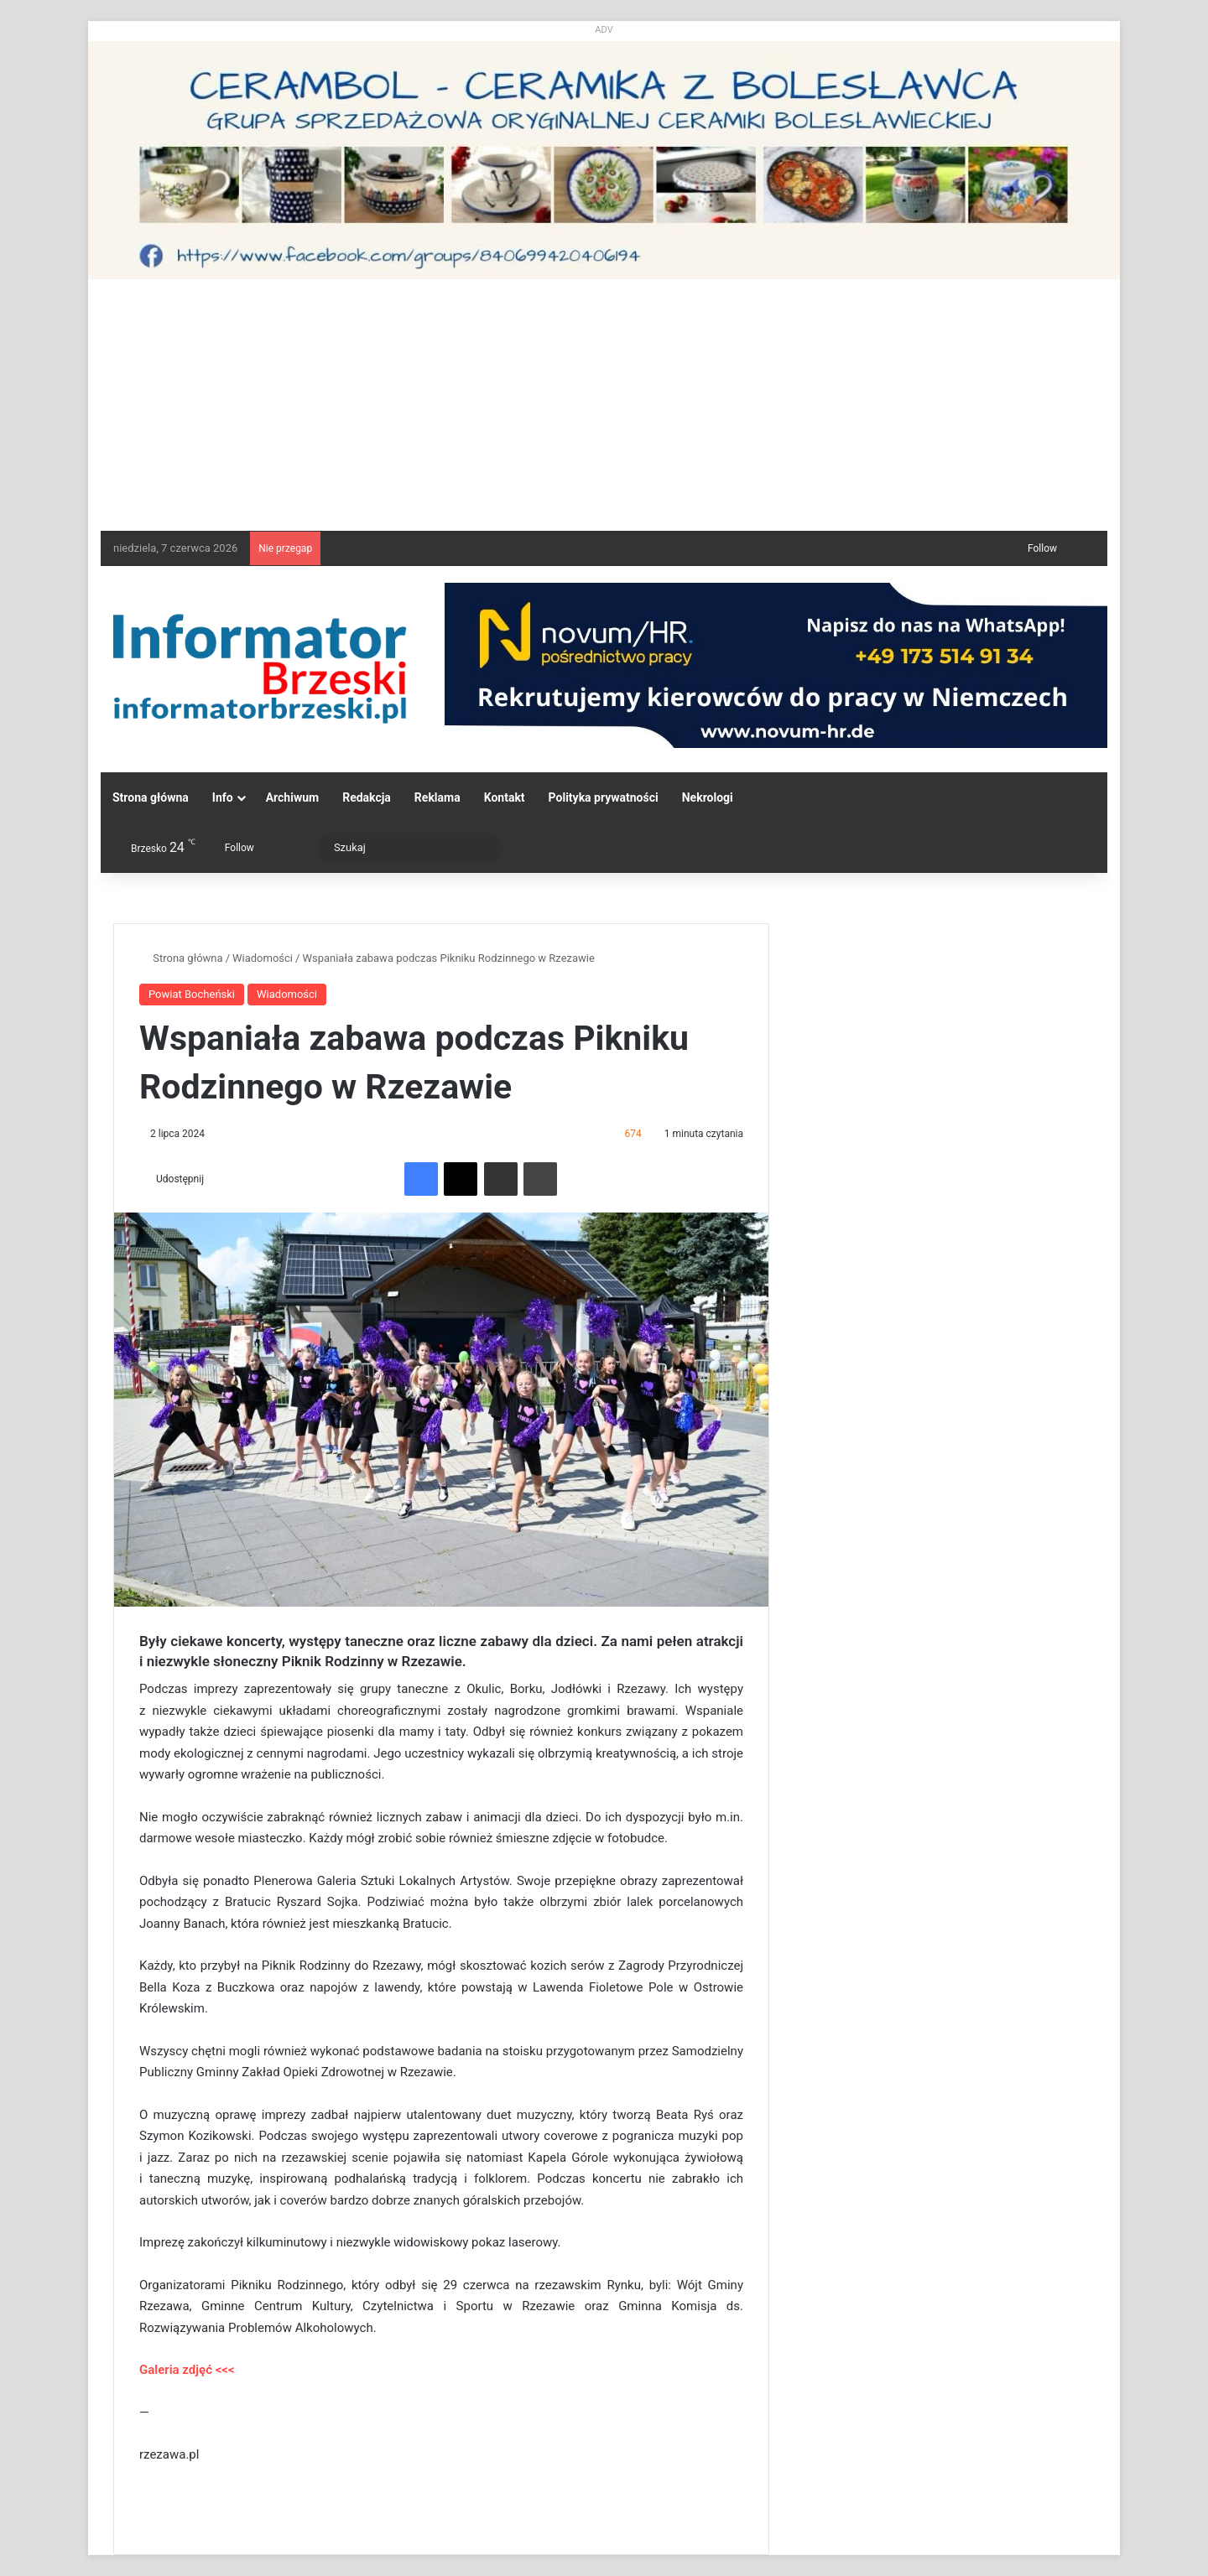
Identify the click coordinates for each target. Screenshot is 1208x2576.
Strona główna (150, 797)
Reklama (437, 797)
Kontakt (504, 797)
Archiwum (293, 797)
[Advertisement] (604, 405)
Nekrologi (707, 797)
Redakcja (366, 797)
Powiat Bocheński (191, 994)
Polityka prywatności (604, 797)
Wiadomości (262, 958)
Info (222, 797)
